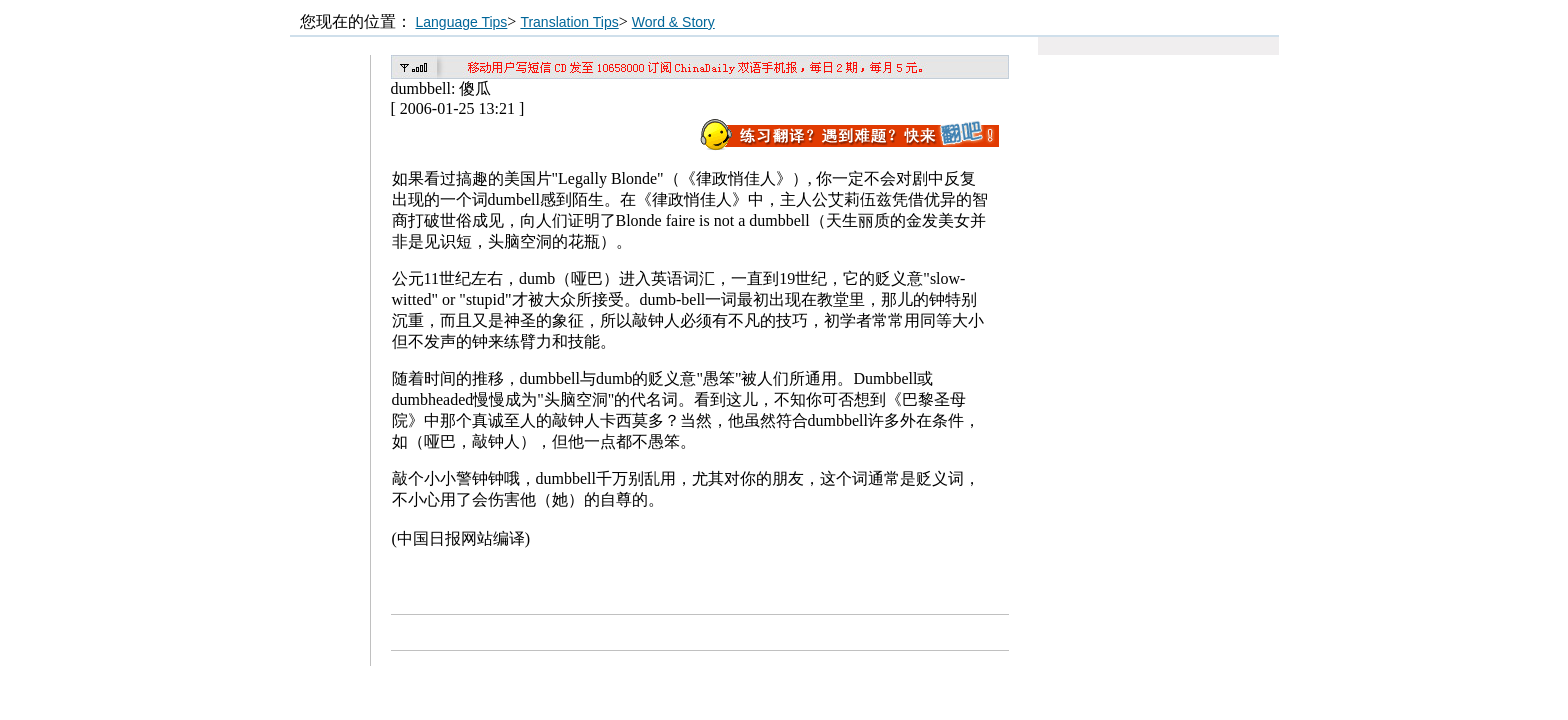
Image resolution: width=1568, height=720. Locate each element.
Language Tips (462, 22)
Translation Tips (569, 22)
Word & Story (673, 22)
